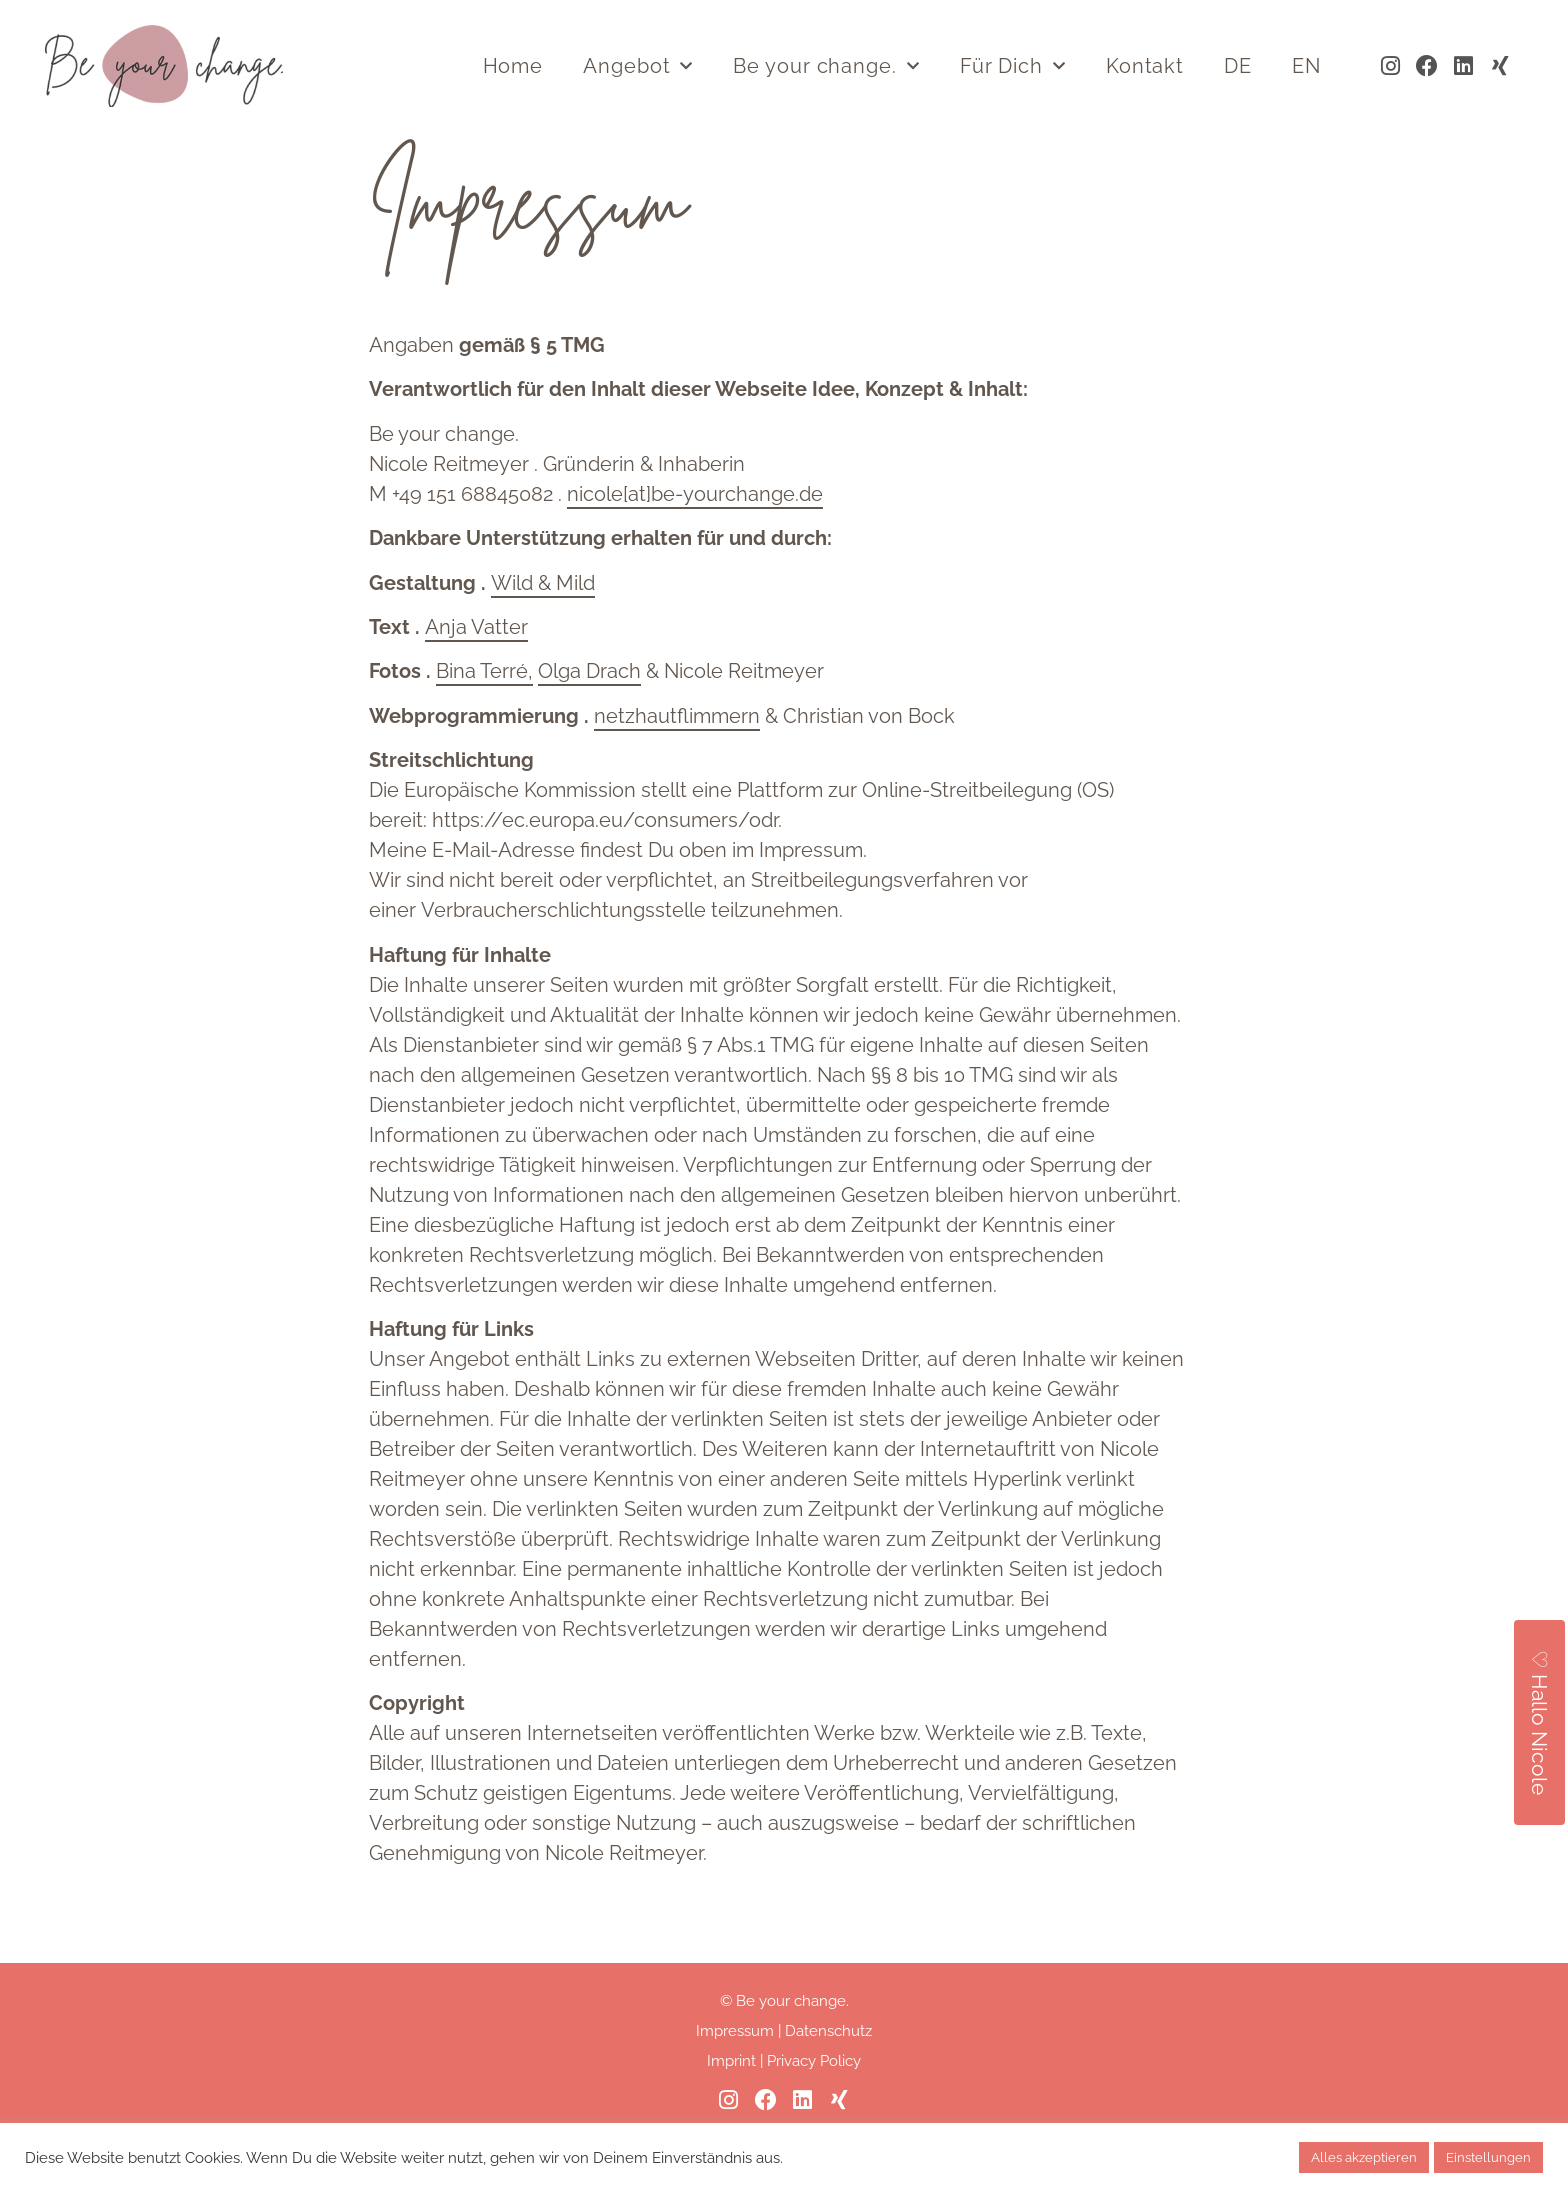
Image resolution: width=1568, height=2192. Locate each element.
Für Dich (1013, 66)
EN (1306, 66)
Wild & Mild (543, 634)
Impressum (735, 2083)
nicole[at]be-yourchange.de (695, 546)
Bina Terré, (484, 723)
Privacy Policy (814, 2113)
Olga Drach (589, 723)
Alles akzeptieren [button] (1364, 2157)
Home (513, 66)
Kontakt (1145, 66)
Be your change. (826, 66)
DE (1238, 66)
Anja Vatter (476, 679)
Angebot (638, 66)
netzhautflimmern (677, 768)
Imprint (731, 2113)
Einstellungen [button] (1488, 2157)
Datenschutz (828, 2083)
